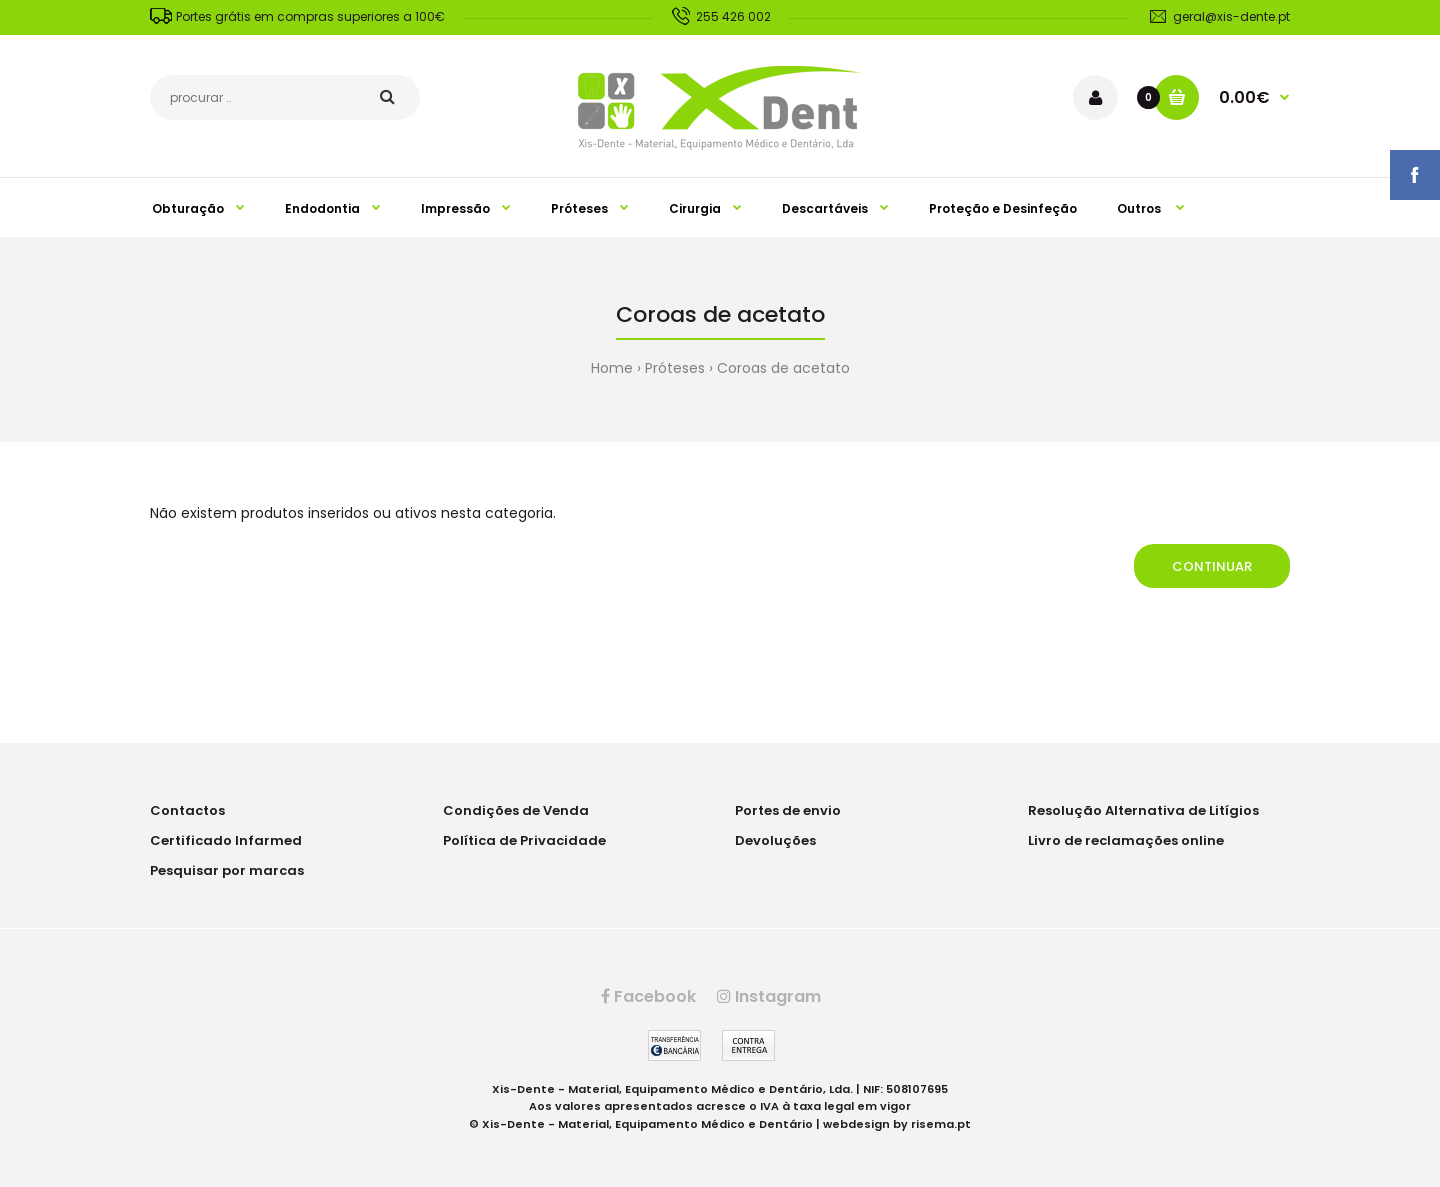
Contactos (187, 810)
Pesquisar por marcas (227, 870)
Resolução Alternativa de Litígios (1143, 810)
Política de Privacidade (524, 840)
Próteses (675, 368)
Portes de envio (788, 810)
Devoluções (775, 840)
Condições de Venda (516, 810)
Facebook (648, 996)
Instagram (769, 996)
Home (612, 368)
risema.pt (941, 1124)
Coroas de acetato (783, 368)
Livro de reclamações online (1126, 840)
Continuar (1212, 566)
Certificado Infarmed (226, 840)
